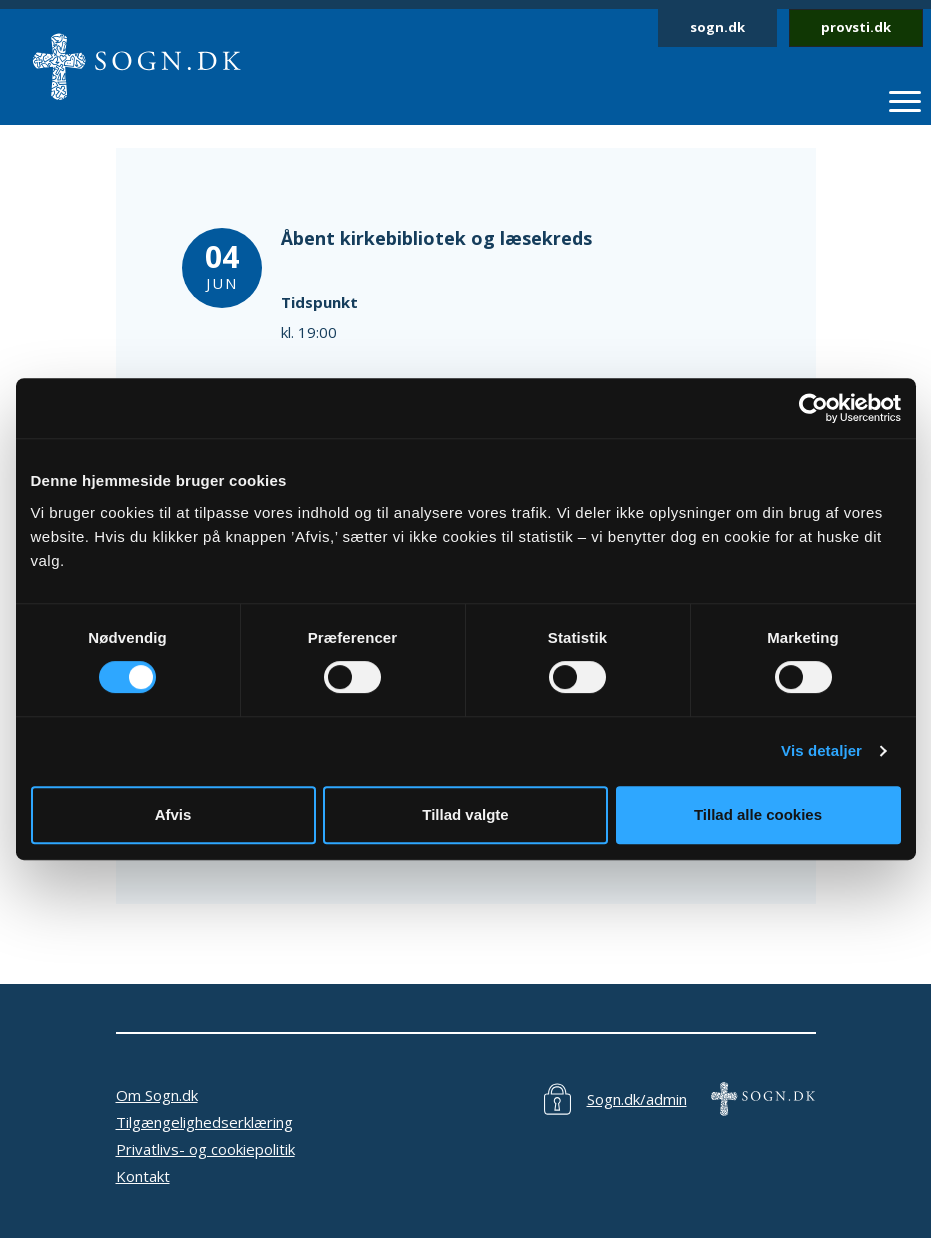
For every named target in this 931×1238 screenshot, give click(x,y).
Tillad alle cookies (758, 814)
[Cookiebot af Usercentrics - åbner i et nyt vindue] (813, 408)
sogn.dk (717, 27)
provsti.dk (856, 27)
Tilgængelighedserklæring (204, 1122)
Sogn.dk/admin (637, 1099)
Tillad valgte (465, 814)
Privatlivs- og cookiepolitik (205, 1149)
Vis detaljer (821, 750)
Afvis (173, 814)
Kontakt (143, 1176)
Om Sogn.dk (157, 1095)
